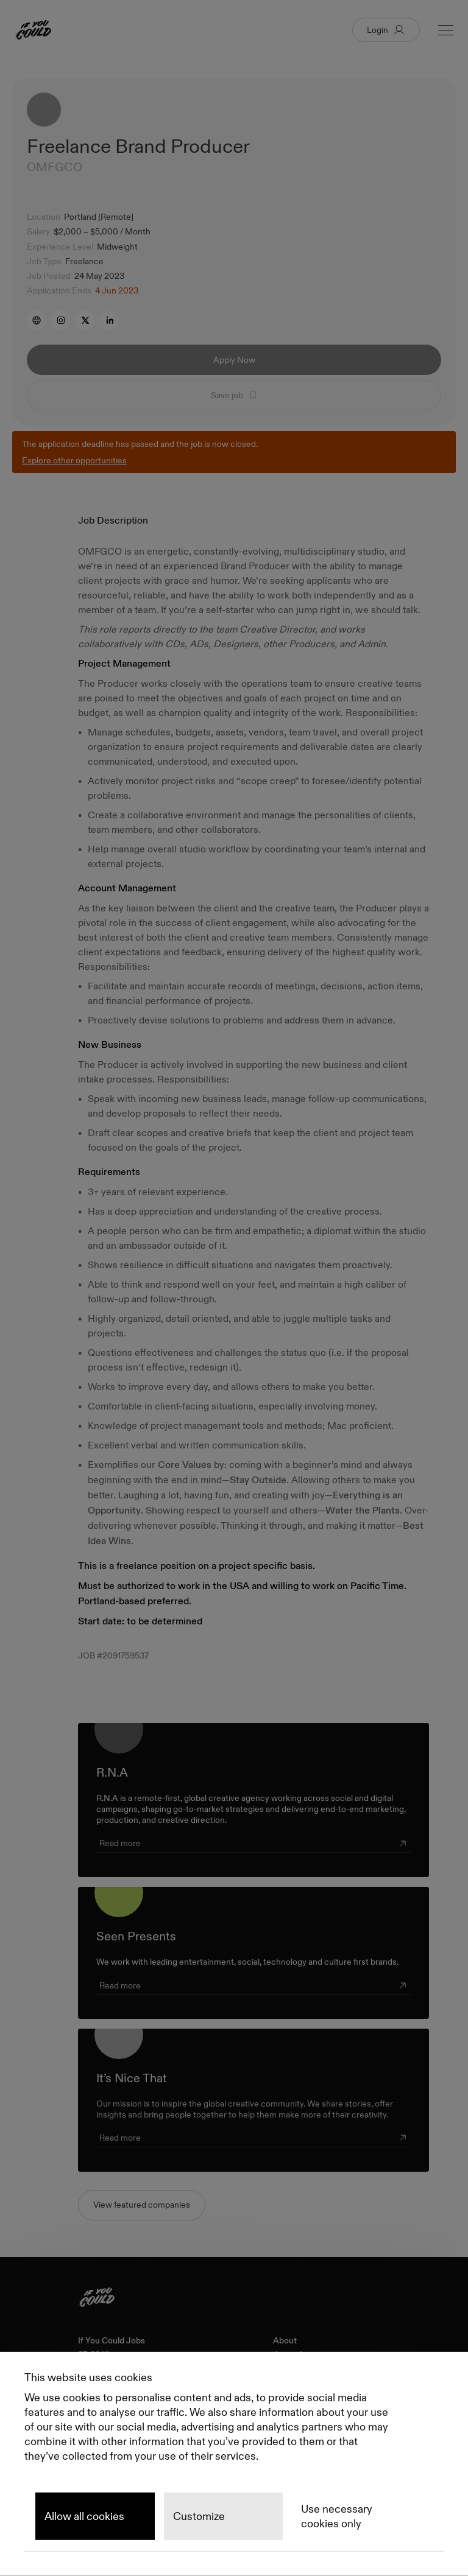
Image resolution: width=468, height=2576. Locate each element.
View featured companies (141, 2204)
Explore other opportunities (74, 460)
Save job (234, 395)
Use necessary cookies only (336, 2516)
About (285, 2340)
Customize (199, 2516)
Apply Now (234, 359)
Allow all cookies (84, 2516)
